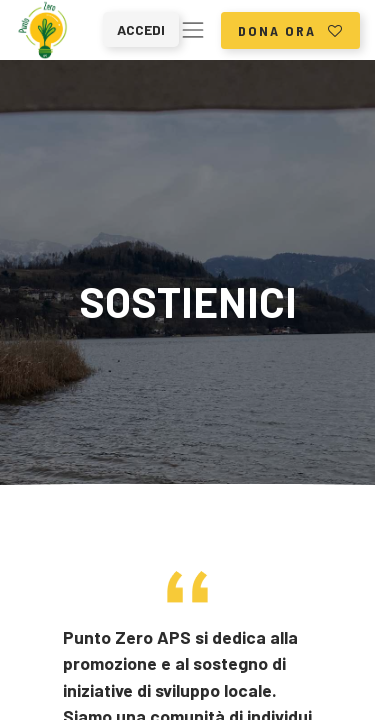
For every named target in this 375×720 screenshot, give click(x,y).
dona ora (291, 30)
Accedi (141, 29)
